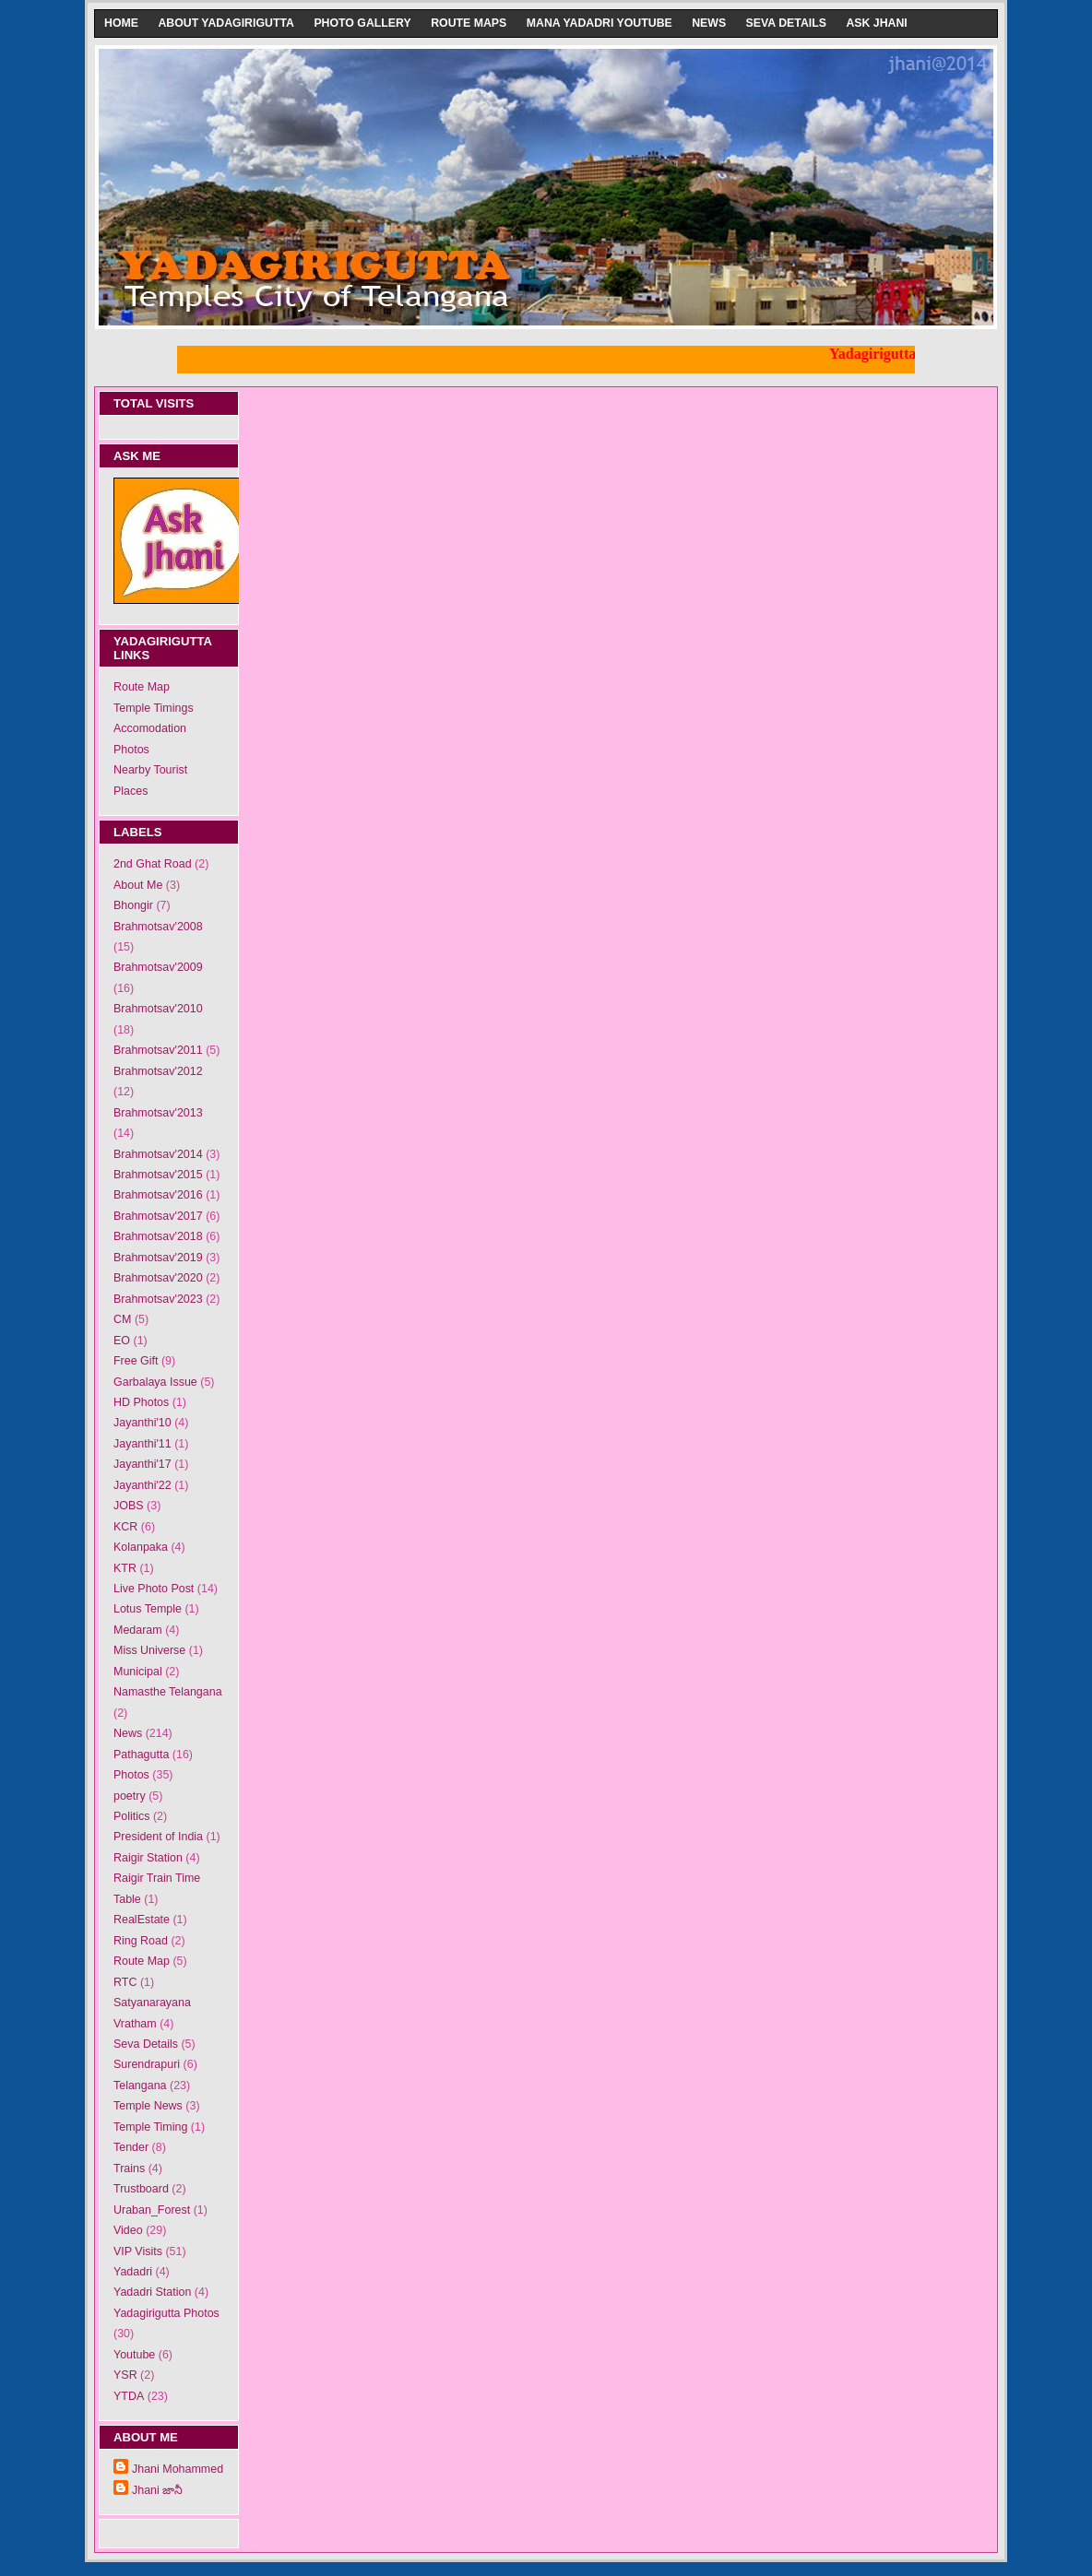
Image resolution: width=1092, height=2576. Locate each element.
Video (128, 2230)
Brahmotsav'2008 (158, 926)
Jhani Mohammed (177, 2469)
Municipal (137, 1671)
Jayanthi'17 (142, 1464)
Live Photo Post (153, 1588)
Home (121, 23)
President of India (158, 1836)
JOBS (128, 1505)
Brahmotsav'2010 (158, 1008)
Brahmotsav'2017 (158, 1216)
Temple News (148, 2105)
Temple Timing (150, 2127)
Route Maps (468, 23)
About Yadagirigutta (226, 23)
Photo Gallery (362, 23)
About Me (137, 885)
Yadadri (132, 2271)
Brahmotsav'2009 (158, 967)
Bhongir (133, 905)
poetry (129, 1796)
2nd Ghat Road (152, 863)
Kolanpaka (140, 1547)
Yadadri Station (152, 2292)
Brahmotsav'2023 (158, 1299)
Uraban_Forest (151, 2210)
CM (122, 1319)
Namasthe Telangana (167, 1691)
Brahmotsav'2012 (158, 1071)
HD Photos (141, 1402)
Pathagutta (141, 1754)
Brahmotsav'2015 (158, 1174)
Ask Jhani (876, 23)
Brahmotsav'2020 (158, 1277)
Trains (129, 2168)
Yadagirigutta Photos (166, 2313)
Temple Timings (153, 708)
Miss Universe (149, 1650)
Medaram (137, 1630)
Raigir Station (148, 1857)
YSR (125, 2375)
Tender (130, 2147)
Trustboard (141, 2188)
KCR (125, 1526)
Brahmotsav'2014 (158, 1154)
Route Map (141, 686)
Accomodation (149, 728)
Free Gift (136, 1360)
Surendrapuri (146, 2064)
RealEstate (141, 1919)
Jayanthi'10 (142, 1422)
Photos (131, 749)
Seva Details (786, 23)
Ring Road (140, 1940)
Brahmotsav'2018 (158, 1236)
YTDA (128, 2396)
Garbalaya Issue (155, 1382)
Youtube (134, 2354)
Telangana (140, 2085)
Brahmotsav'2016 (158, 1194)
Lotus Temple (147, 1608)
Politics (131, 1816)
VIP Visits (137, 2251)
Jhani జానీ (157, 2490)
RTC (124, 1982)
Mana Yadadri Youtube (599, 23)
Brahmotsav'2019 (158, 1257)
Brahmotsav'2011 (158, 1050)
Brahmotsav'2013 (158, 1112)
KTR (124, 1568)
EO (121, 1340)
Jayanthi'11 (142, 1443)
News (709, 23)
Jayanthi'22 (142, 1485)
